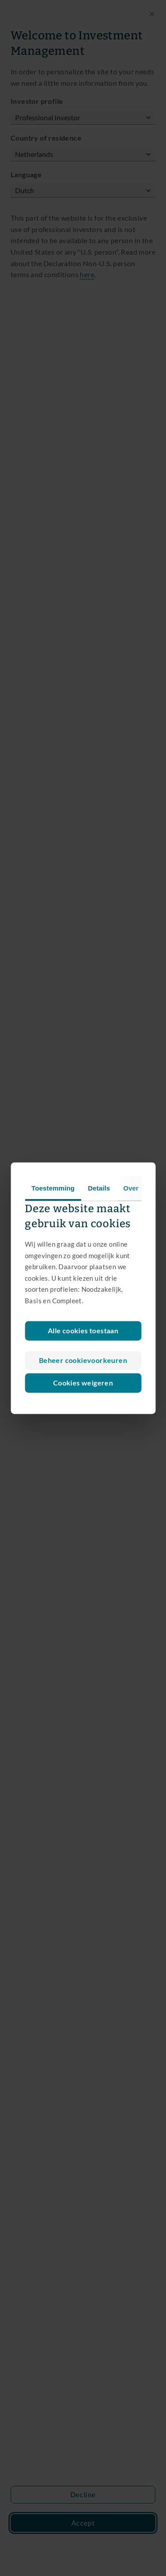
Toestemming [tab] (53, 1188)
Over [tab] (131, 1188)
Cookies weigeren (83, 1382)
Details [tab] (99, 1188)
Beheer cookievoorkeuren (83, 1360)
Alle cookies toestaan (83, 1330)
